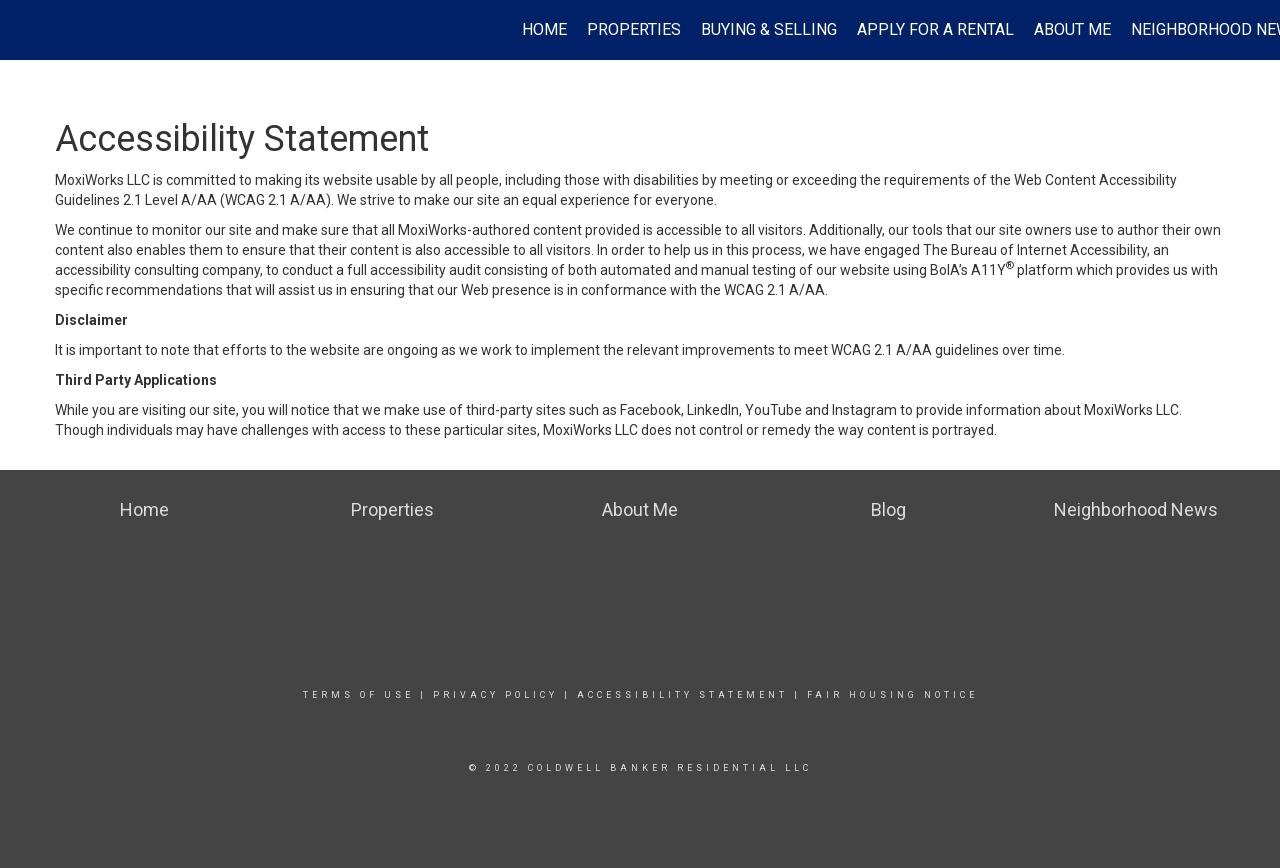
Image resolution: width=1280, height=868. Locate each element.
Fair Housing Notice (892, 695)
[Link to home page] (25, 30)
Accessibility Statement (682, 695)
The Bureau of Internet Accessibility (1035, 250)
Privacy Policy (495, 695)
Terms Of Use (358, 695)
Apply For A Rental (935, 29)
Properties (634, 29)
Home (544, 29)
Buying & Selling (769, 29)
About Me (1072, 29)
